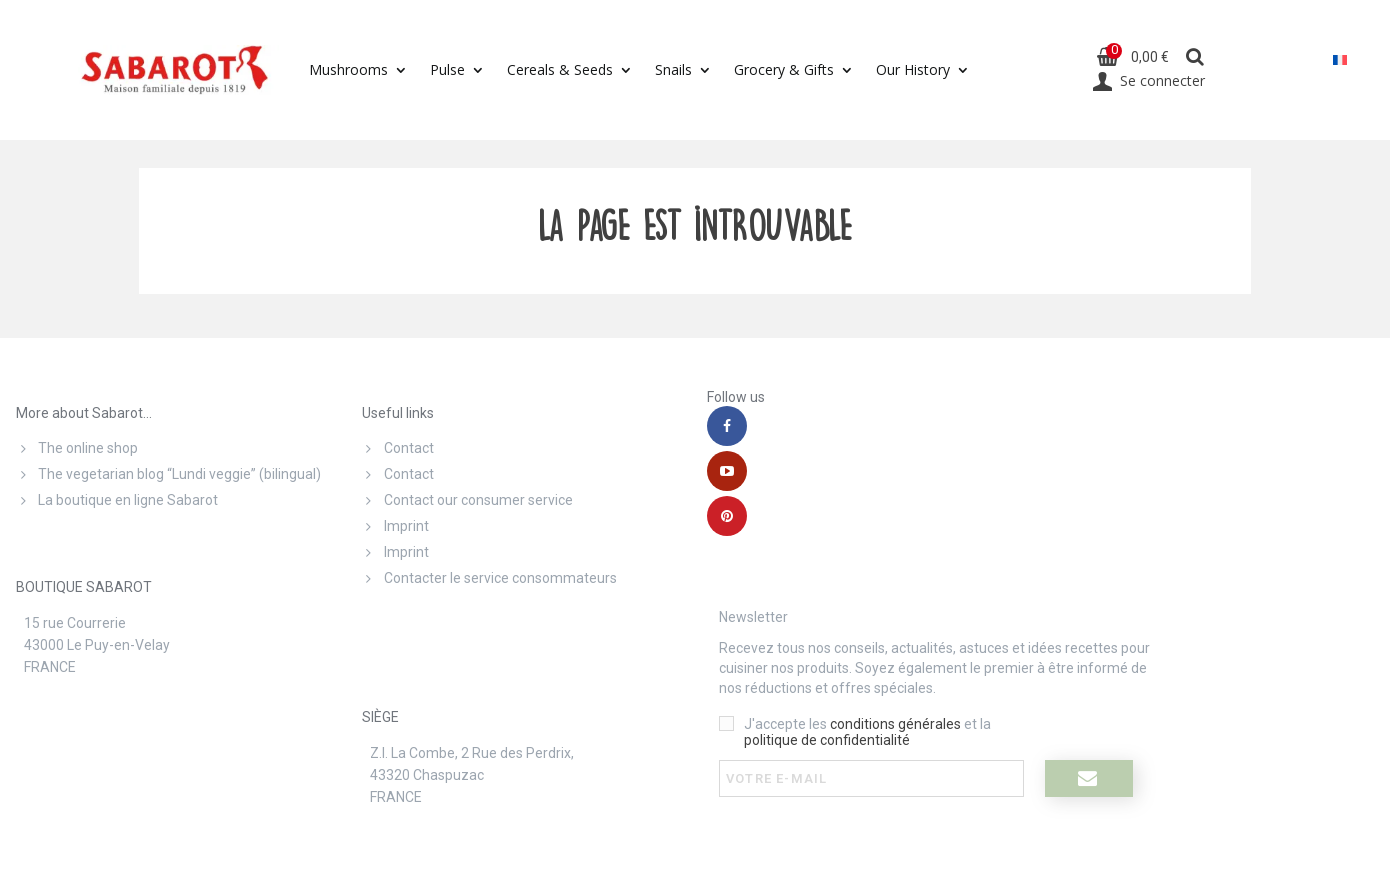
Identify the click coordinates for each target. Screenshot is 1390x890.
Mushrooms (348, 69)
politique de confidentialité (827, 740)
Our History (913, 69)
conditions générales (895, 724)
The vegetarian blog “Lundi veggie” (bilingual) (168, 474)
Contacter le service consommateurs (489, 578)
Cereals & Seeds (560, 69)
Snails (673, 69)
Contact (398, 448)
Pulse (447, 69)
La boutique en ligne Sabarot (117, 500)
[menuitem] (1340, 59)
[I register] (1089, 778)
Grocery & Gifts (784, 69)
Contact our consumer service (467, 500)
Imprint (395, 526)
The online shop (77, 448)
